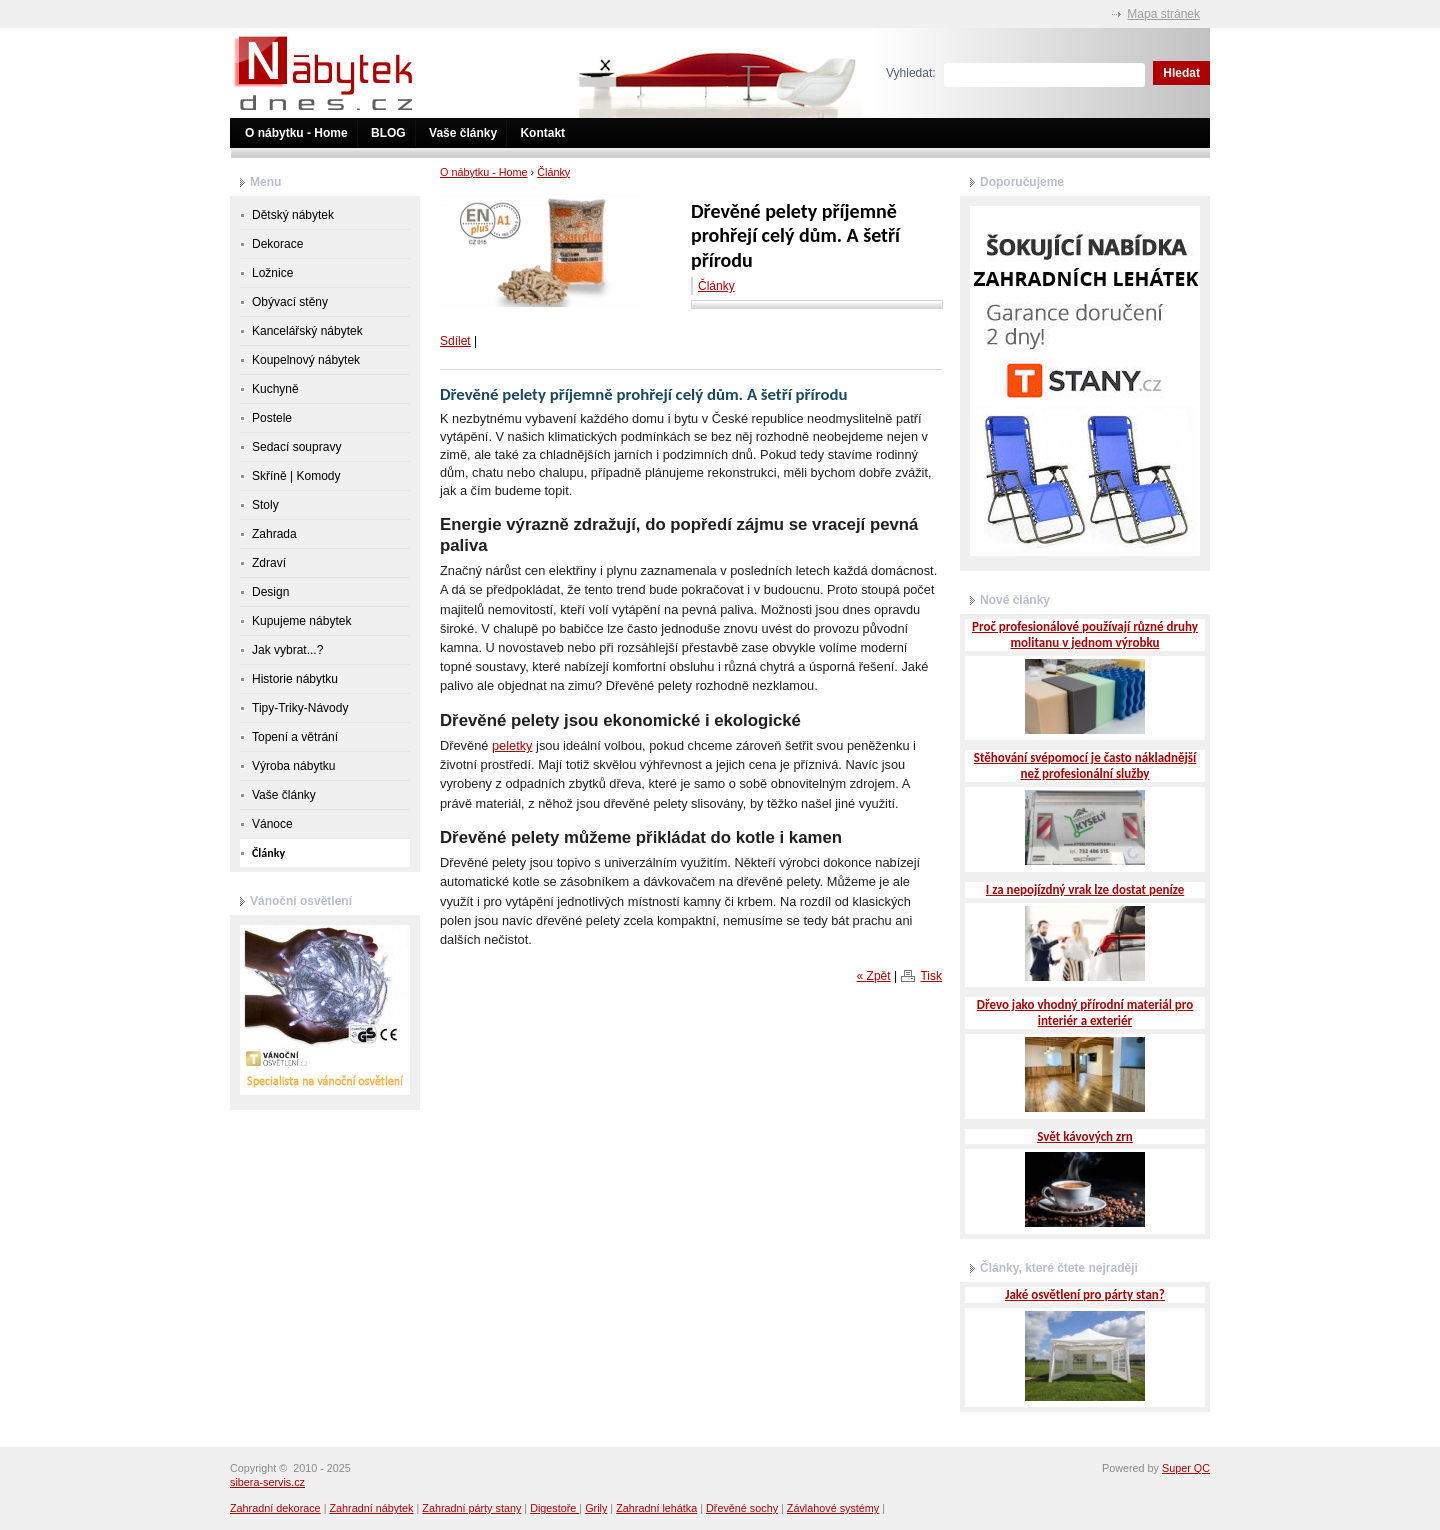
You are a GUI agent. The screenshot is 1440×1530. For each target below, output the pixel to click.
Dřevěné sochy (742, 1508)
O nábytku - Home (296, 133)
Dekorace (277, 244)
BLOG (388, 133)
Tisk (931, 976)
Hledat (1181, 73)
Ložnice (272, 273)
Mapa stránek (1163, 14)
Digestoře (554, 1508)
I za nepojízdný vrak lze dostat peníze (1085, 889)
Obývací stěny (290, 302)
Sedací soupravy (296, 447)
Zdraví (269, 563)
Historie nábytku (295, 679)
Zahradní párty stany (471, 1508)
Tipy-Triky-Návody (300, 708)
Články (553, 172)
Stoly (265, 505)
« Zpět (874, 976)
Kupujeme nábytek (301, 621)
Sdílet (455, 341)
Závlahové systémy (833, 1508)
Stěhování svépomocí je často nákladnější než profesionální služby (1085, 765)
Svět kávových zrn (1085, 1136)
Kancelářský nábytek (307, 331)
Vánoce (272, 824)
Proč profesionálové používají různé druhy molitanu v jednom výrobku (1085, 634)
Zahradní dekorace (275, 1508)
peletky (512, 745)
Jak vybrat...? (287, 650)
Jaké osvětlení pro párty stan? (1085, 1294)
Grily (596, 1508)
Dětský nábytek (293, 215)
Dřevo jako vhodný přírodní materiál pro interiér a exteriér (1085, 1012)
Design (270, 592)
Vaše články (463, 133)
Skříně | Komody (296, 476)
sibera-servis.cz (267, 1482)
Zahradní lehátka (656, 1508)
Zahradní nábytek (371, 1508)
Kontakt (542, 133)
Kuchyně (275, 389)
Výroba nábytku (293, 766)
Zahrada (274, 534)
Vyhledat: (911, 73)
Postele (272, 418)
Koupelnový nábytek (306, 360)
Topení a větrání (295, 737)
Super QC (1186, 1468)
